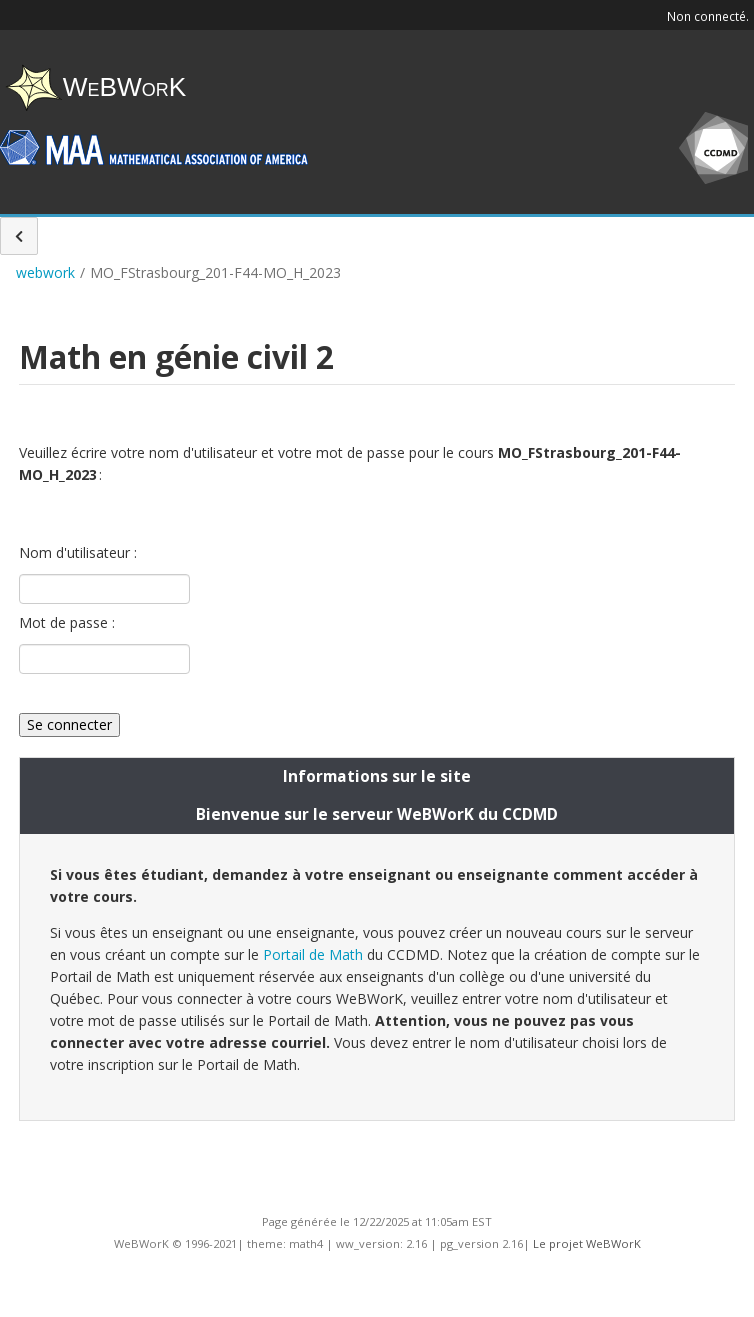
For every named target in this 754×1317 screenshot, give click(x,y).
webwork (45, 272)
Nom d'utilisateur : (78, 553)
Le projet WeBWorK (587, 1243)
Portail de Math (313, 954)
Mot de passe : (67, 623)
